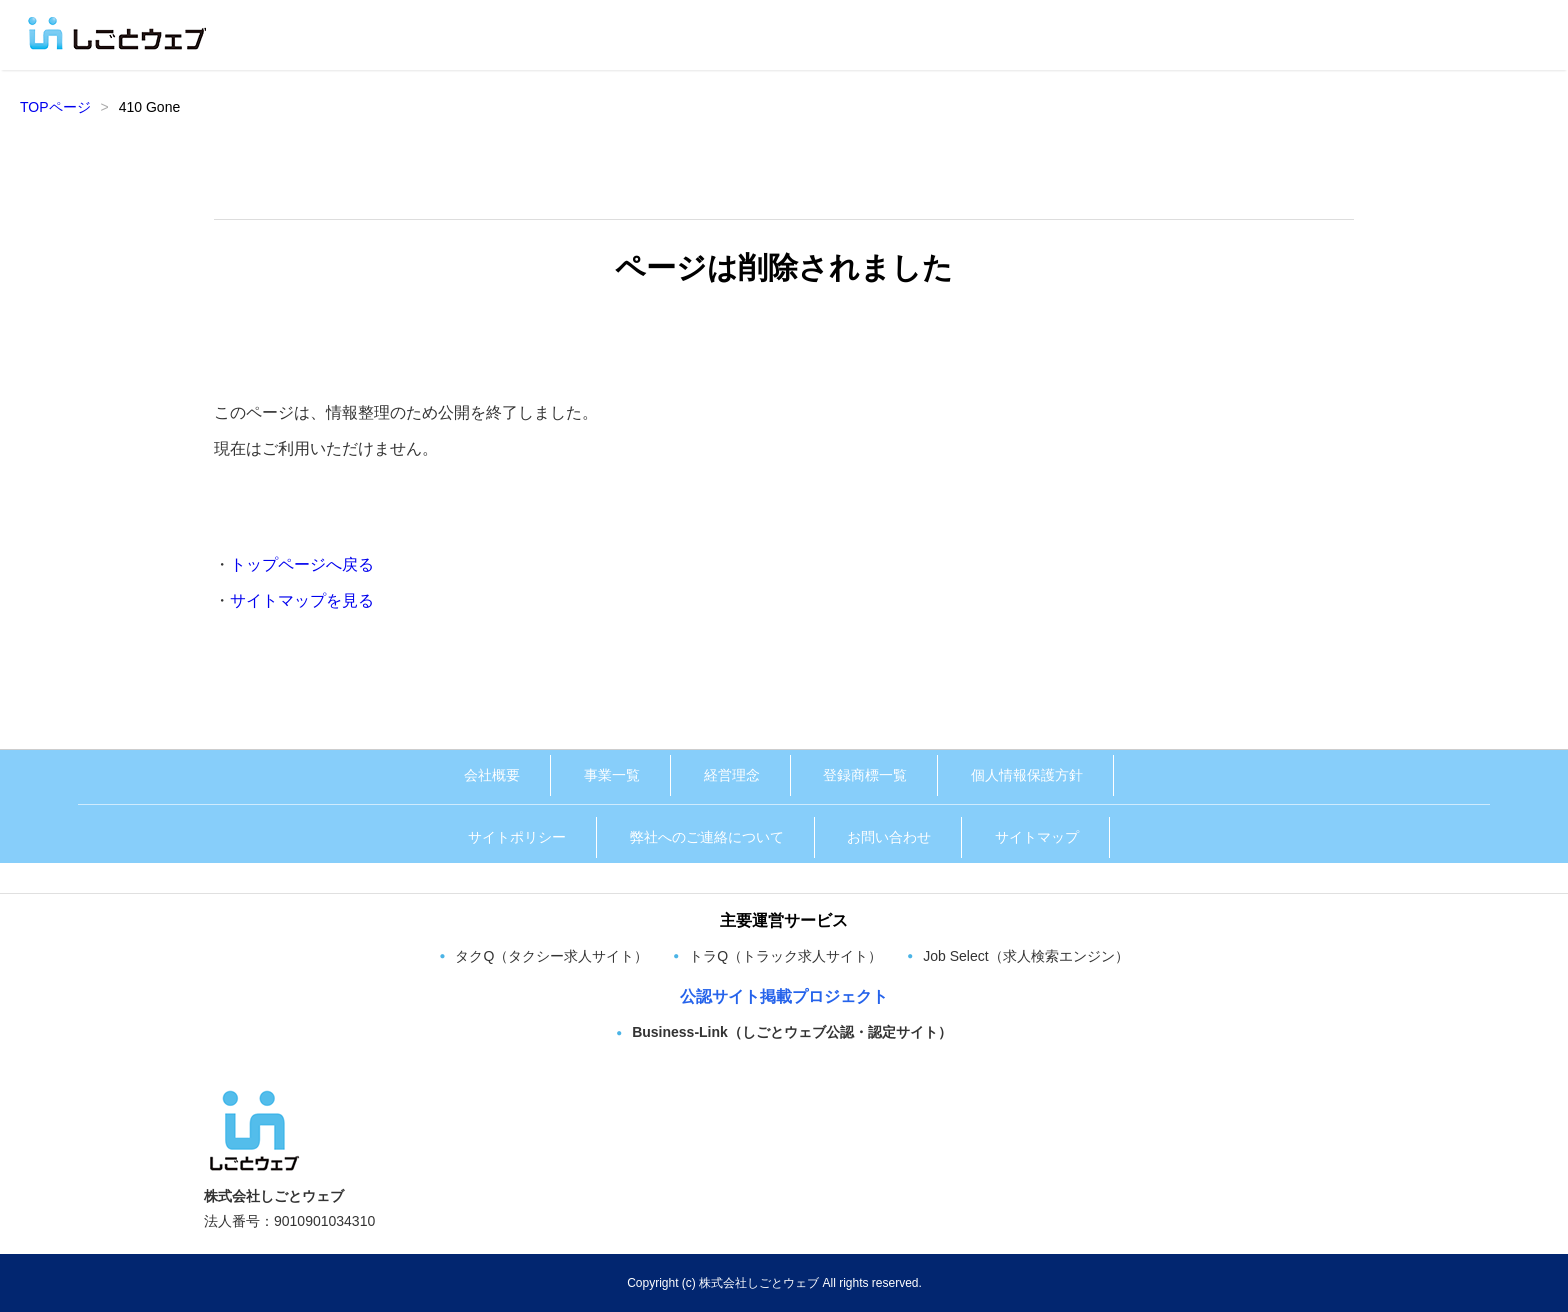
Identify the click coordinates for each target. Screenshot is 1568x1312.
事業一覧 (612, 775)
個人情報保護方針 (1027, 775)
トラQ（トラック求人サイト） (785, 956)
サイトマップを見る (302, 600)
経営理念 (732, 775)
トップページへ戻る (302, 564)
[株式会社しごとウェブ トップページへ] (254, 1096)
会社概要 (492, 775)
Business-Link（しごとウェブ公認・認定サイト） (792, 1032)
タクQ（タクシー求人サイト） (551, 956)
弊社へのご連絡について (707, 837)
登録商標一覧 (865, 775)
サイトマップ (1037, 837)
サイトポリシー (517, 837)
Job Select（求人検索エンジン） (1025, 956)
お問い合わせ (889, 837)
